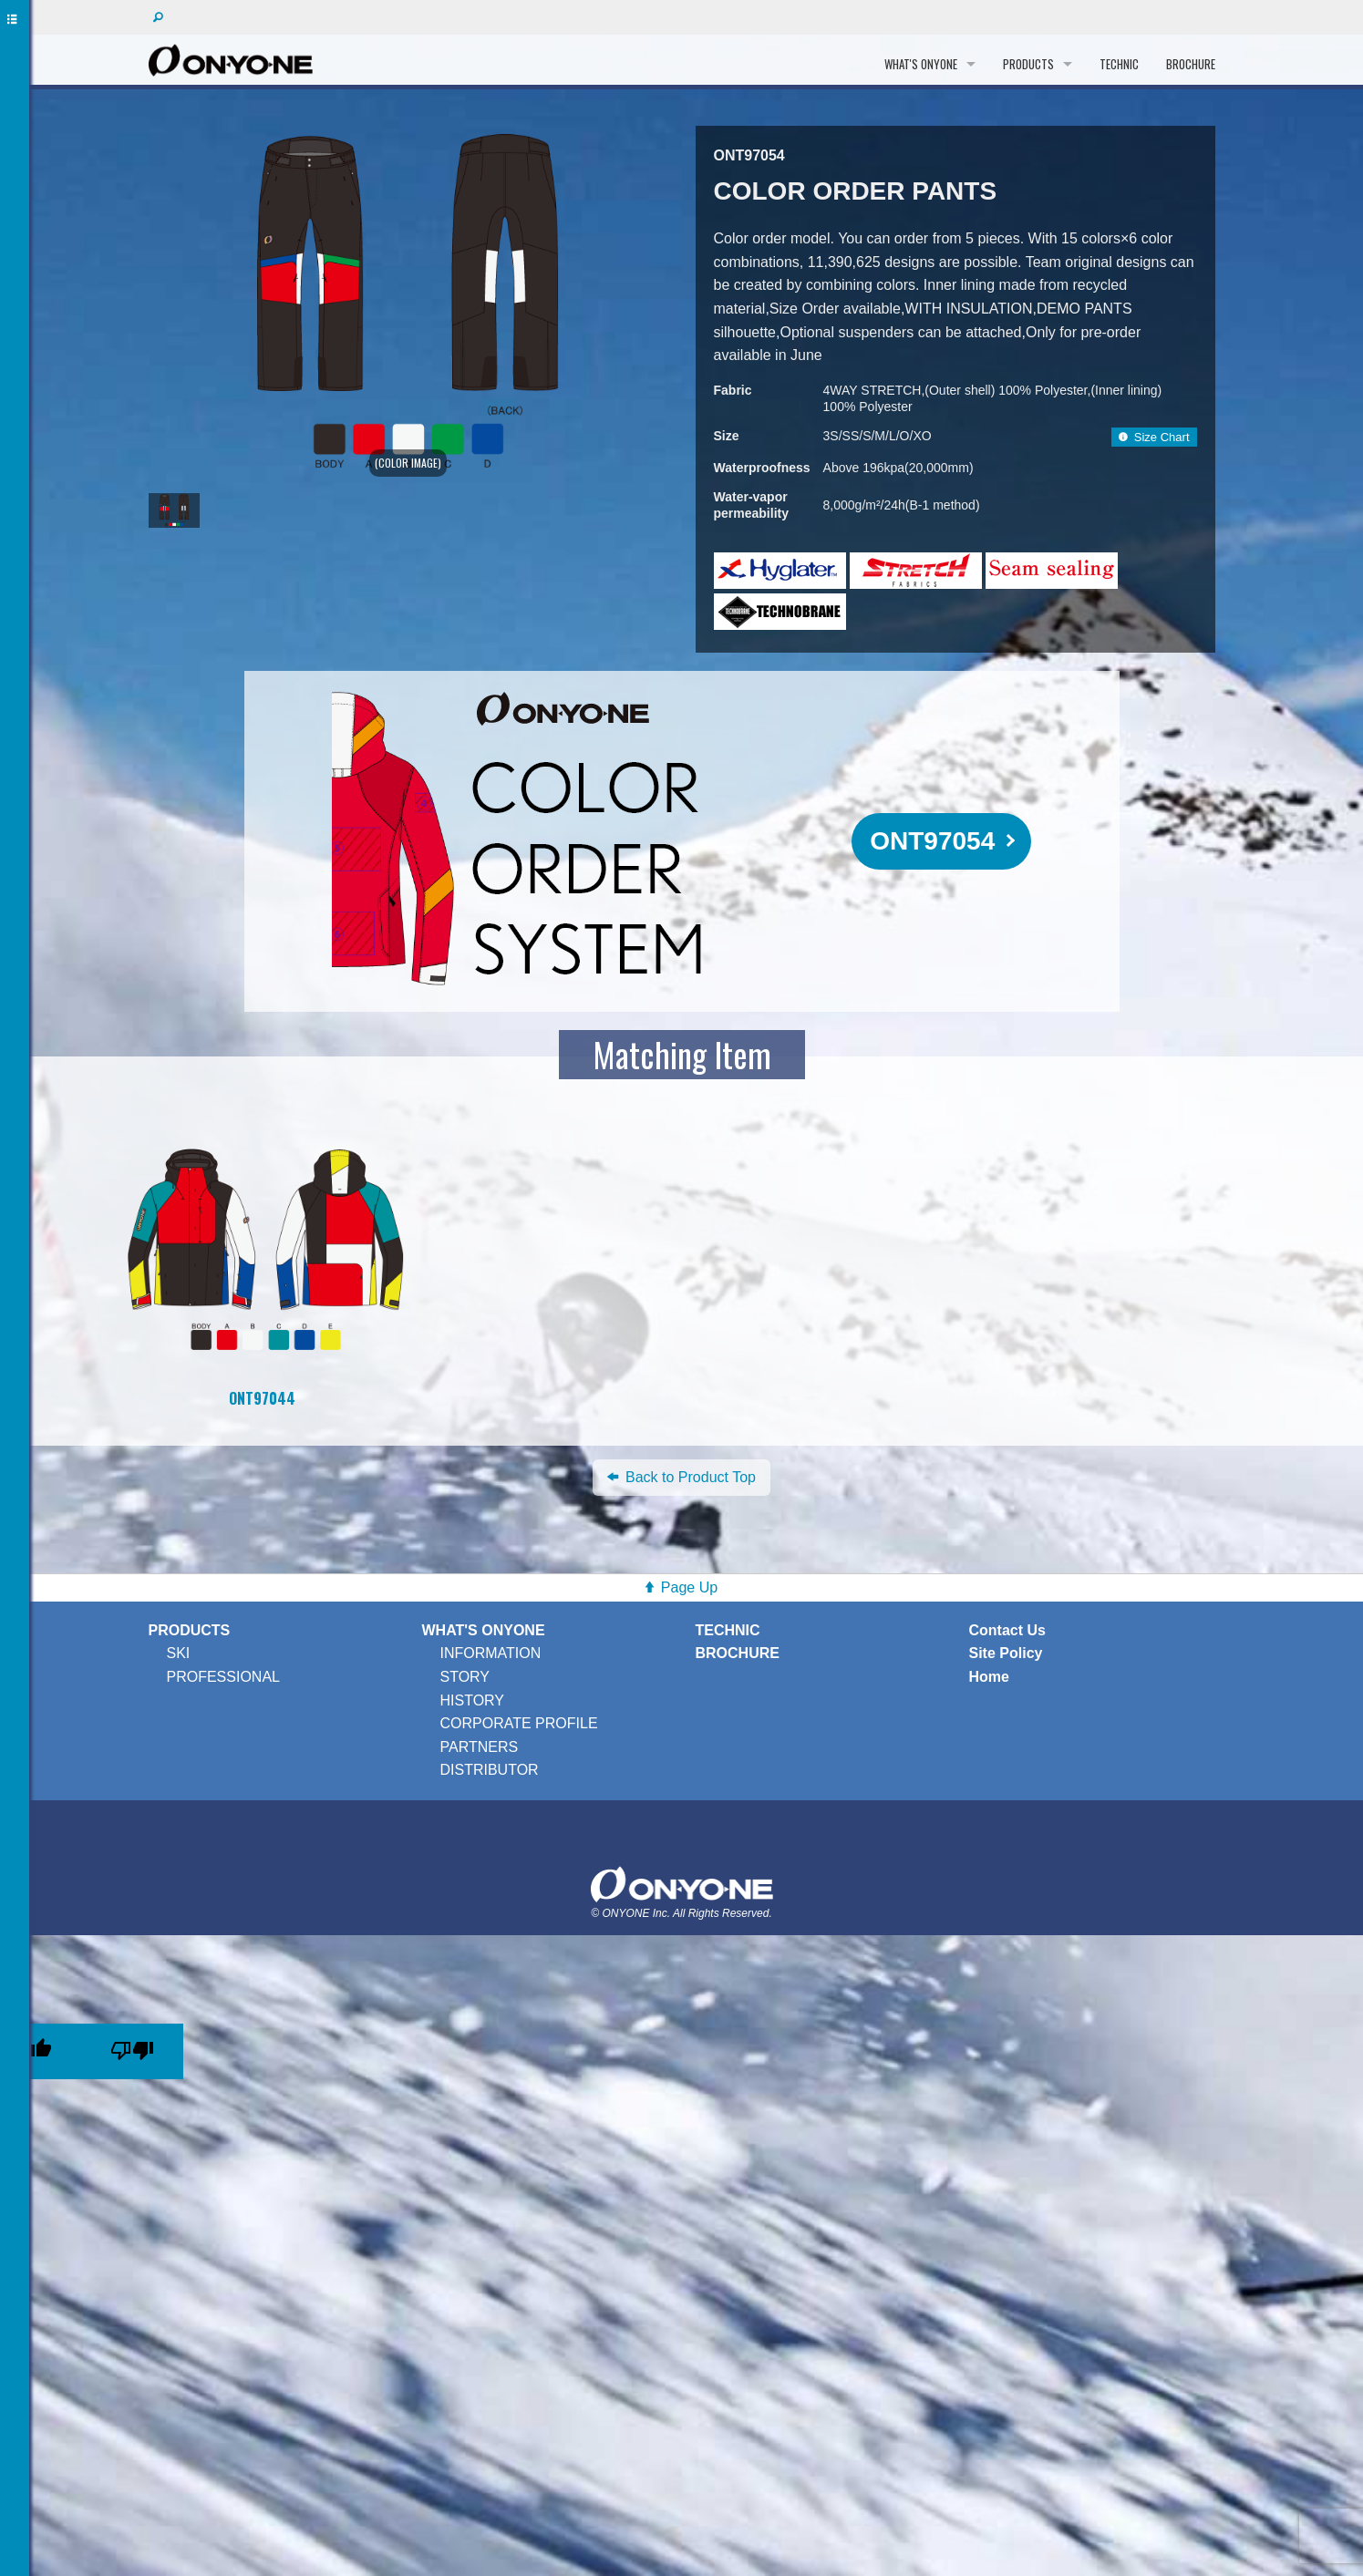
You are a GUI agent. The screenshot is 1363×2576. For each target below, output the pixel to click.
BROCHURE (1190, 64)
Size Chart (1154, 437)
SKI (179, 1653)
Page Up (689, 1587)
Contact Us (1007, 1630)
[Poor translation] (132, 2051)
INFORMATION (491, 1653)
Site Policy (1006, 1653)
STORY (465, 1677)
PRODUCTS (1028, 64)
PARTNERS (479, 1747)
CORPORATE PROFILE (519, 1723)
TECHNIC (1119, 64)
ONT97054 (932, 841)
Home (989, 1677)
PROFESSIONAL (223, 1677)
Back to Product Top (681, 1477)
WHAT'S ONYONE (920, 64)
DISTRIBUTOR (489, 1769)
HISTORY (472, 1700)
